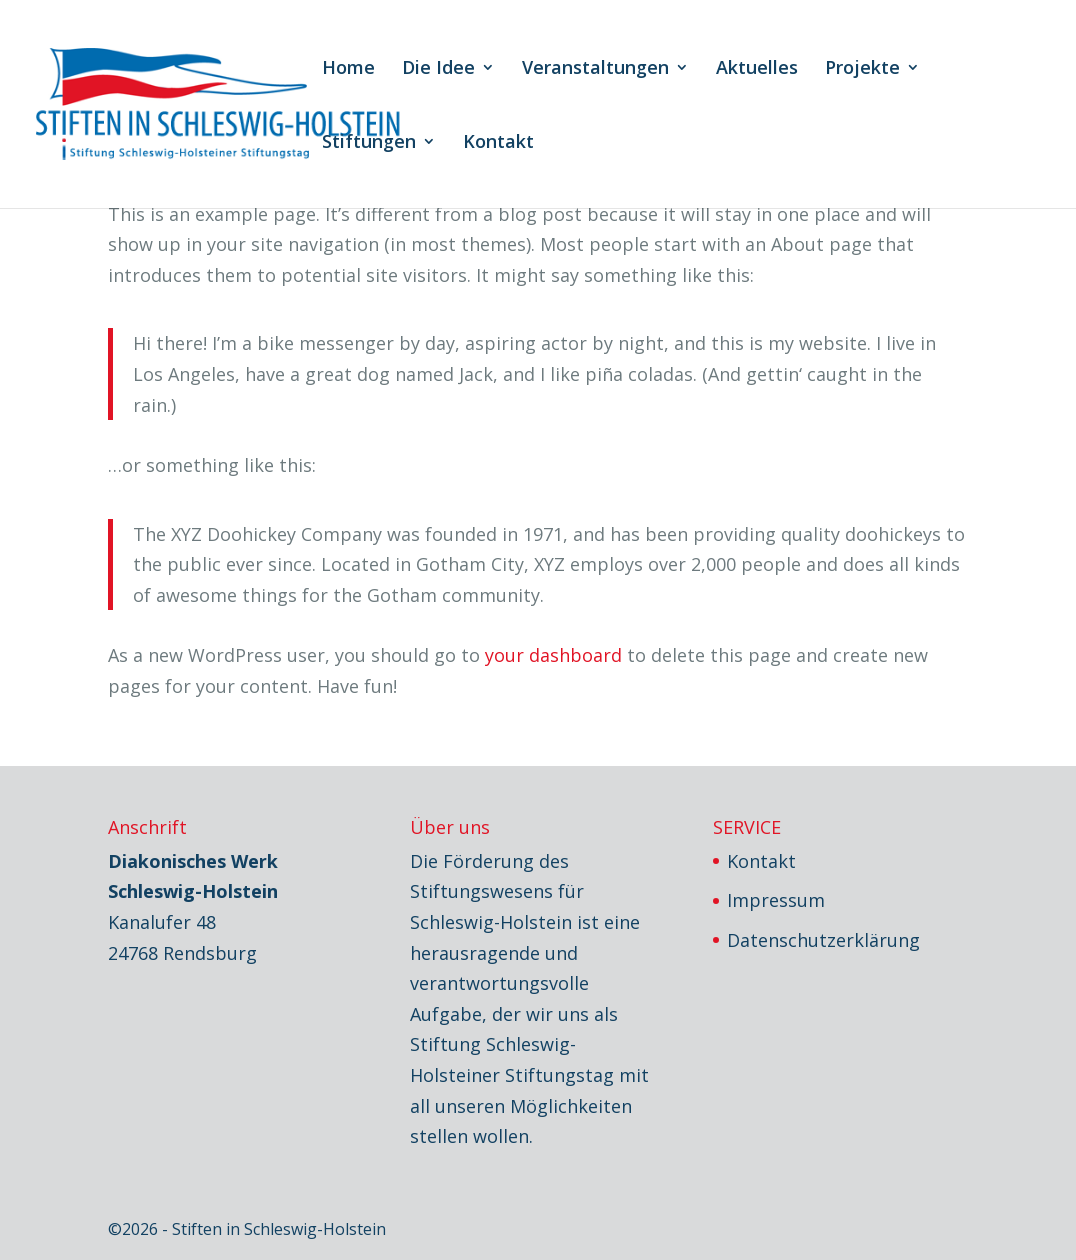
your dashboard (553, 655)
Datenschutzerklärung (823, 940)
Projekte (862, 69)
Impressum (776, 900)
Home (348, 69)
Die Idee (438, 69)
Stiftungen (369, 143)
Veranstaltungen (595, 69)
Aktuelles (757, 69)
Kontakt (498, 143)
